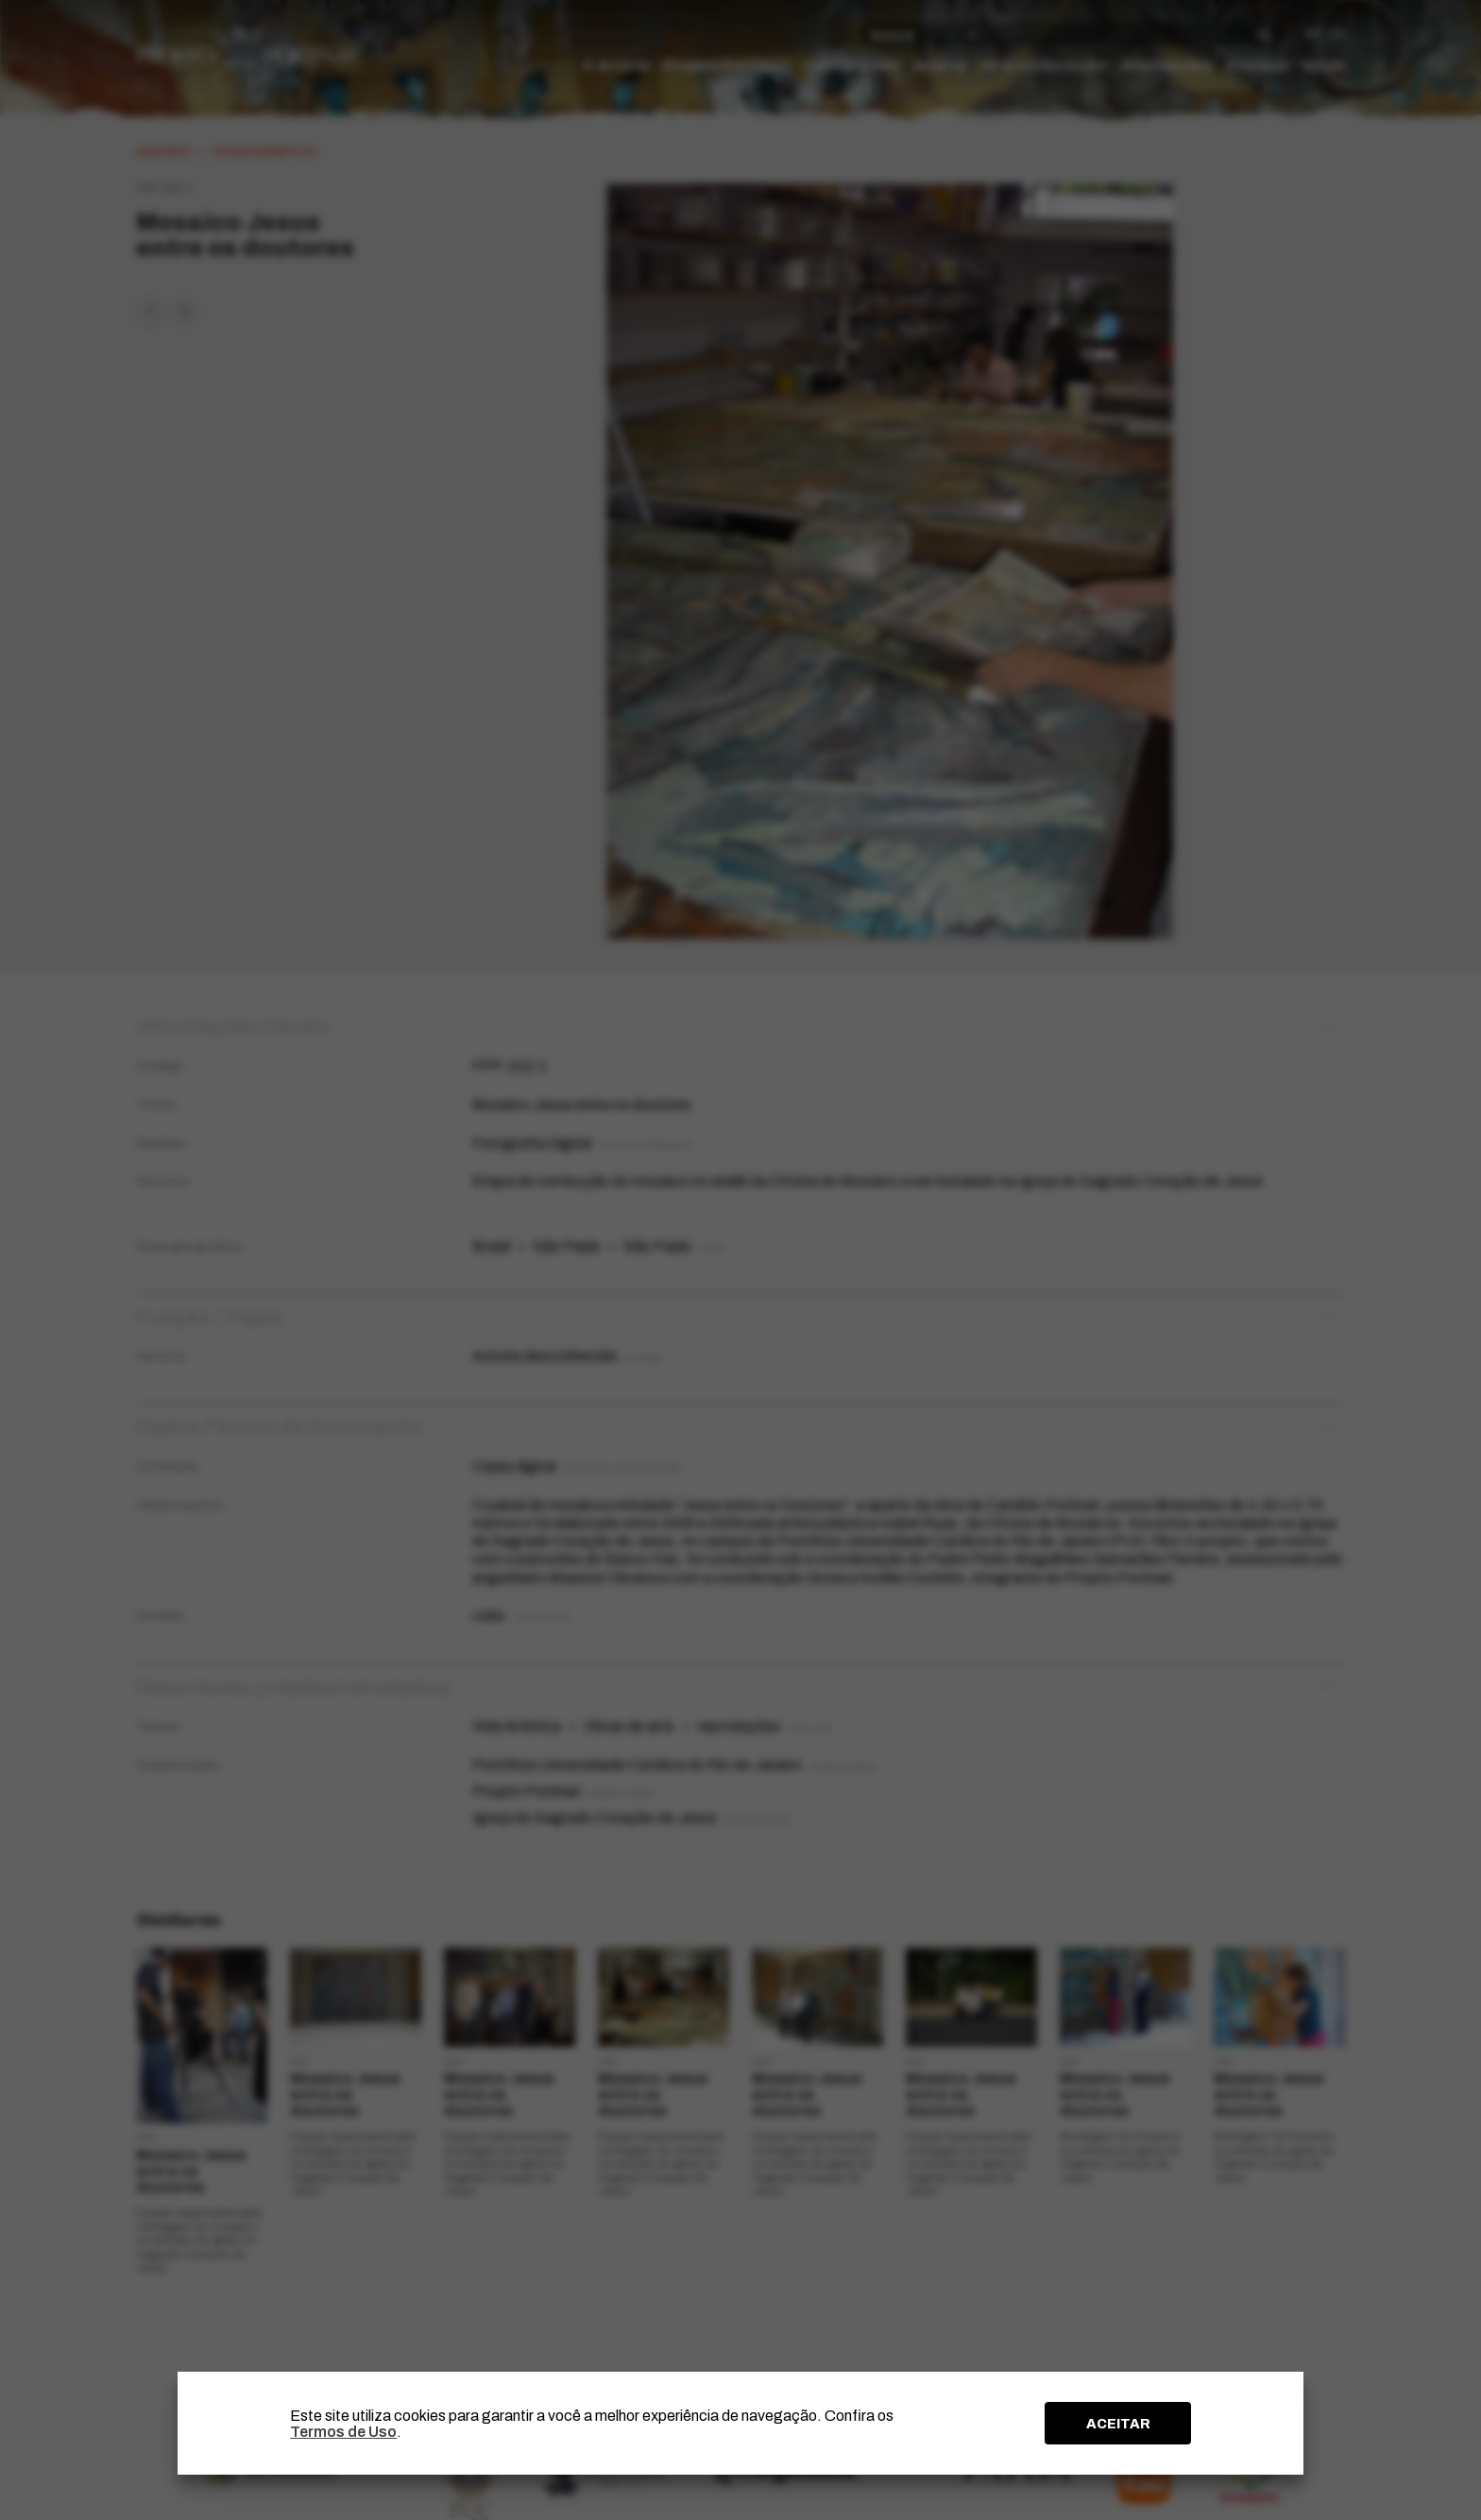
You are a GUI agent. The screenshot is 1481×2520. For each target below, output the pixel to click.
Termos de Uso (343, 2432)
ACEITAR (1118, 2423)
